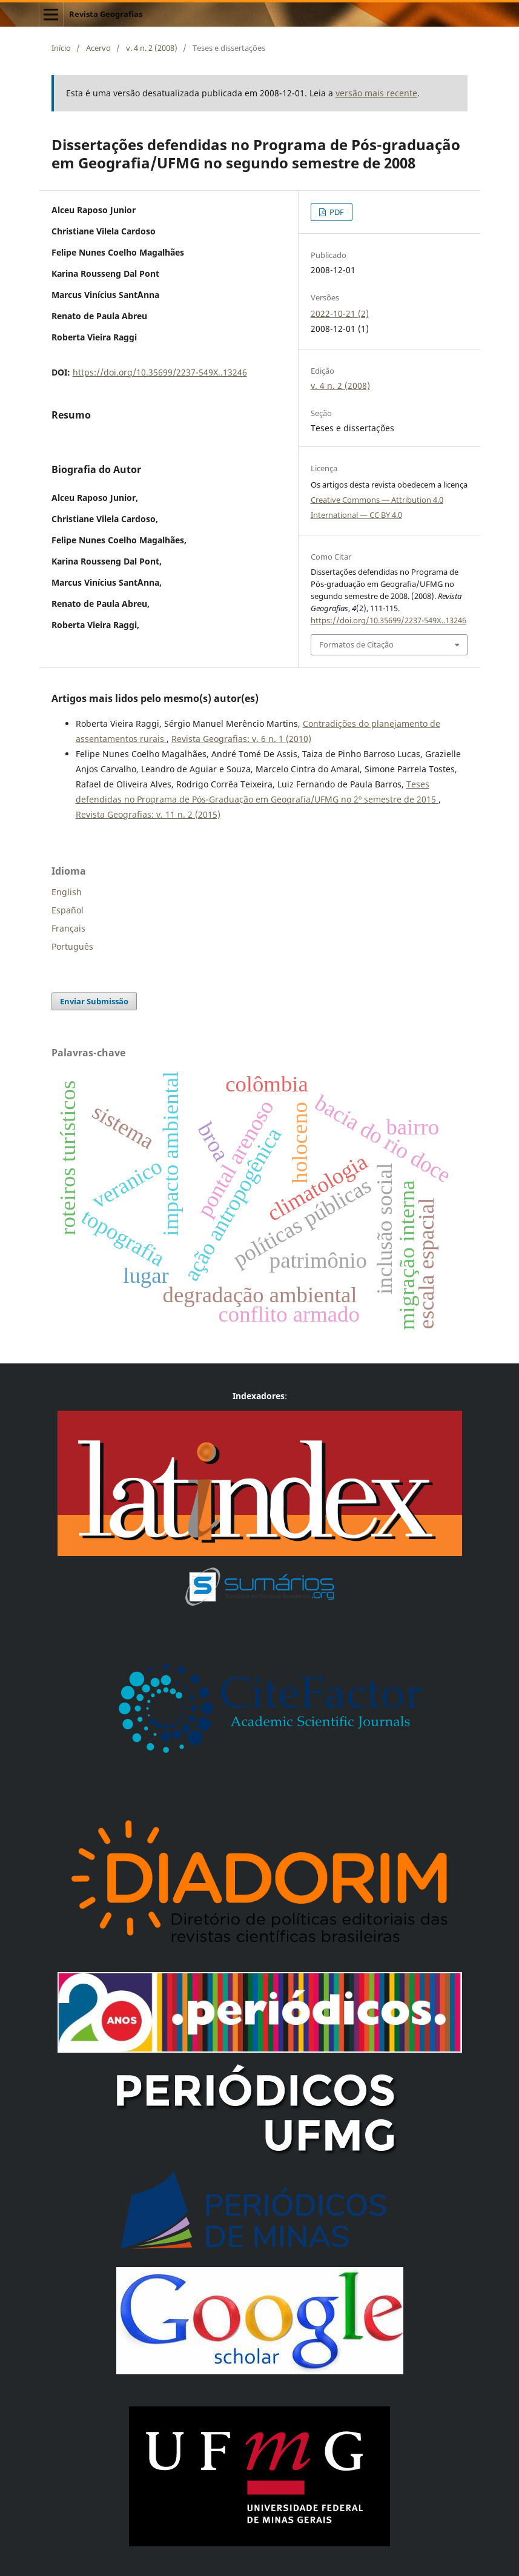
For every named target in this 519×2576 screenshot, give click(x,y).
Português (72, 946)
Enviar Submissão (94, 1001)
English (66, 892)
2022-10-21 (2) (340, 313)
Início (61, 47)
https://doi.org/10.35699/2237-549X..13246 (160, 372)
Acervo (98, 47)
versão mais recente (376, 93)
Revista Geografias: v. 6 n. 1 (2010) (241, 738)
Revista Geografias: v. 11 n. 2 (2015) (148, 814)
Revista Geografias (105, 13)
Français (68, 928)
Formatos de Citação (356, 644)
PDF (336, 212)
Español (67, 910)
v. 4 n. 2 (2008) (151, 47)
